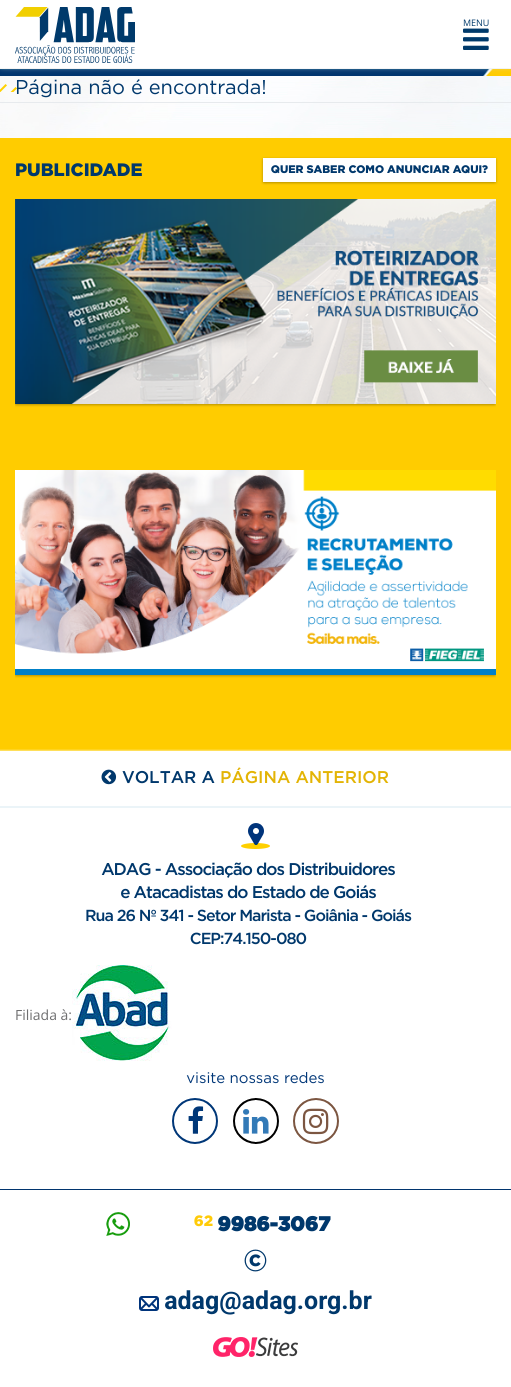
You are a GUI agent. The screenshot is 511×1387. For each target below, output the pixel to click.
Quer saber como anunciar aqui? (379, 169)
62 (262, 1221)
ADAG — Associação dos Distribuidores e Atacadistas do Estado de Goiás (80, 35)
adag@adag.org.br (268, 1301)
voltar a (255, 777)
